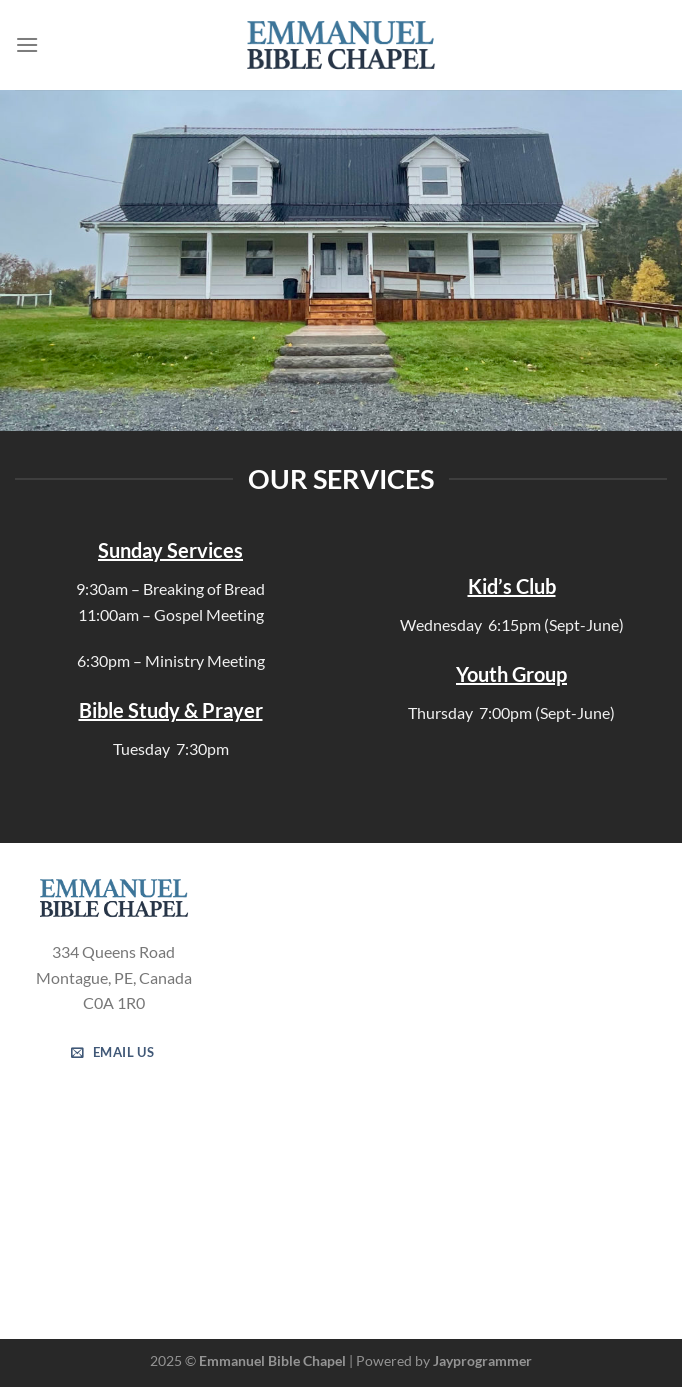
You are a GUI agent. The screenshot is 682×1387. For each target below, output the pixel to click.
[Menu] (27, 44)
